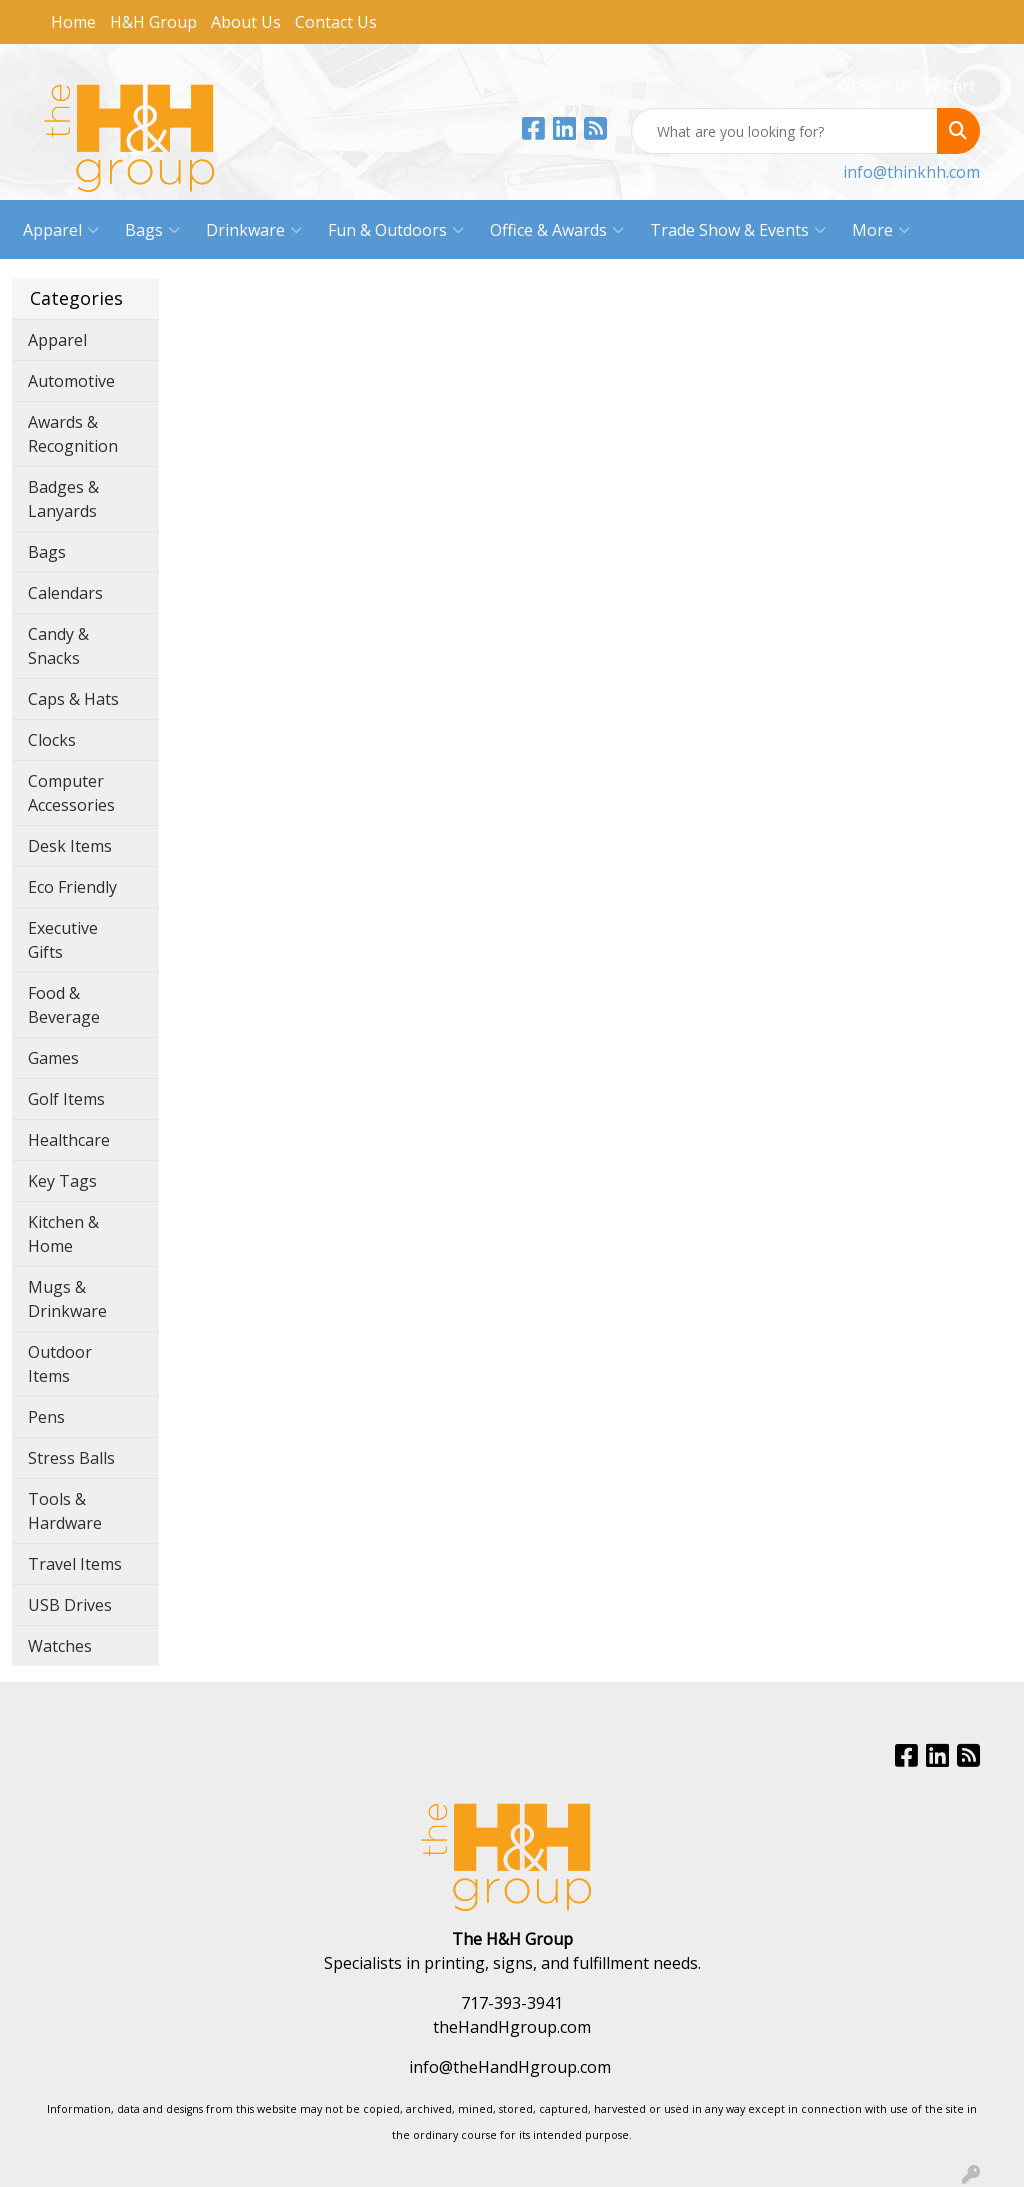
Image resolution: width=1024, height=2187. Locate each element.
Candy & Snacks (58, 646)
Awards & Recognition (73, 434)
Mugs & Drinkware (67, 1299)
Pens (46, 1417)
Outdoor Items (60, 1364)
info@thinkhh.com (911, 172)
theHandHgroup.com (512, 2027)
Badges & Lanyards (63, 499)
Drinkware (254, 230)
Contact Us (336, 22)
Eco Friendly (72, 887)
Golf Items (66, 1099)
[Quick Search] (784, 131)
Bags (152, 230)
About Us (246, 22)
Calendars (65, 593)
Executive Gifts (63, 940)
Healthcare (69, 1140)
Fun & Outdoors (396, 230)
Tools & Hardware (65, 1511)
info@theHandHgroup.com (510, 2067)
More (881, 230)
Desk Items (70, 846)
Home (73, 22)
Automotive (71, 381)
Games (53, 1058)
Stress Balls (71, 1458)
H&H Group (153, 22)
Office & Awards (557, 230)
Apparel (61, 230)
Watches (60, 1646)
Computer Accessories (71, 793)
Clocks (52, 740)
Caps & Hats (73, 699)
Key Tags (62, 1181)
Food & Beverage (64, 1005)
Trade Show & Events (738, 230)
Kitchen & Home (63, 1234)
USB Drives (70, 1605)
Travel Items (75, 1564)
